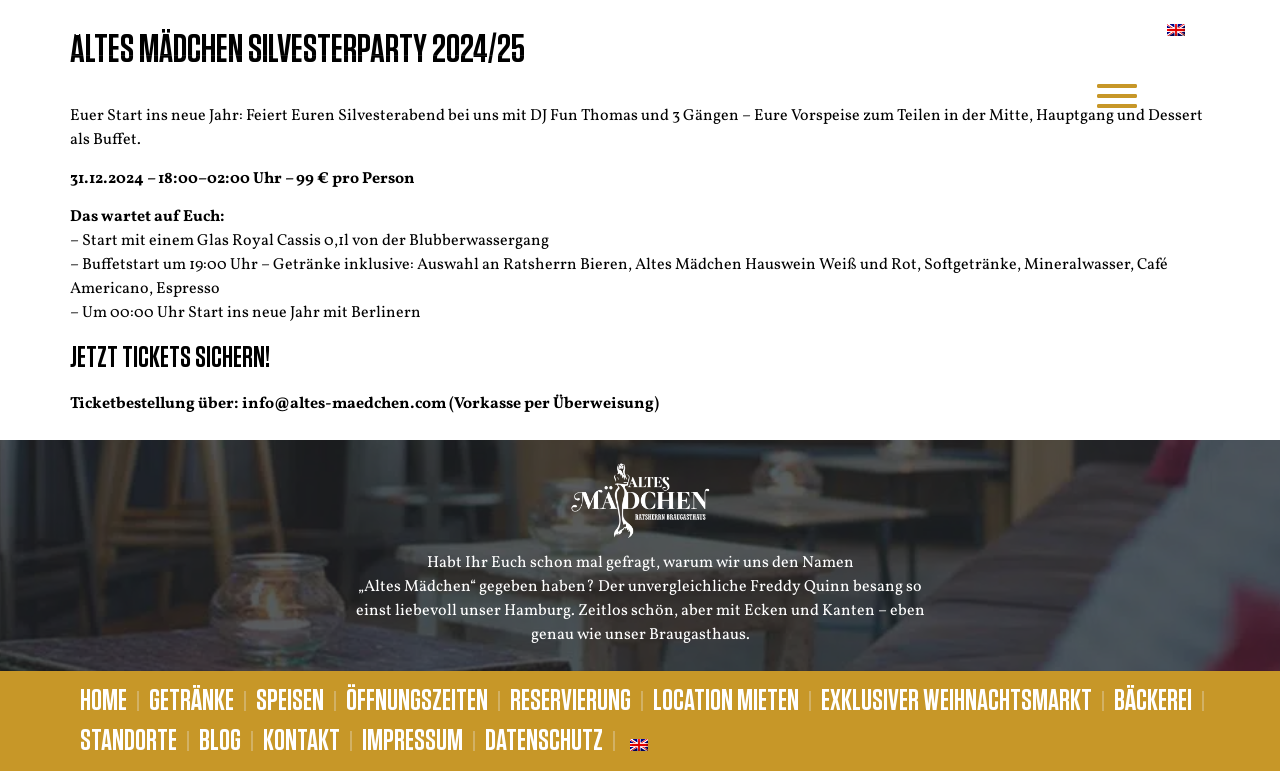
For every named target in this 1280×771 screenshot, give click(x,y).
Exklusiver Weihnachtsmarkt (956, 701)
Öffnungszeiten (417, 701)
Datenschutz (544, 741)
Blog (220, 741)
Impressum (412, 741)
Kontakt (301, 741)
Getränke (191, 701)
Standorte (128, 741)
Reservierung (570, 701)
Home (103, 701)
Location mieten (726, 701)
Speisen (290, 701)
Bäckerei (1153, 701)
